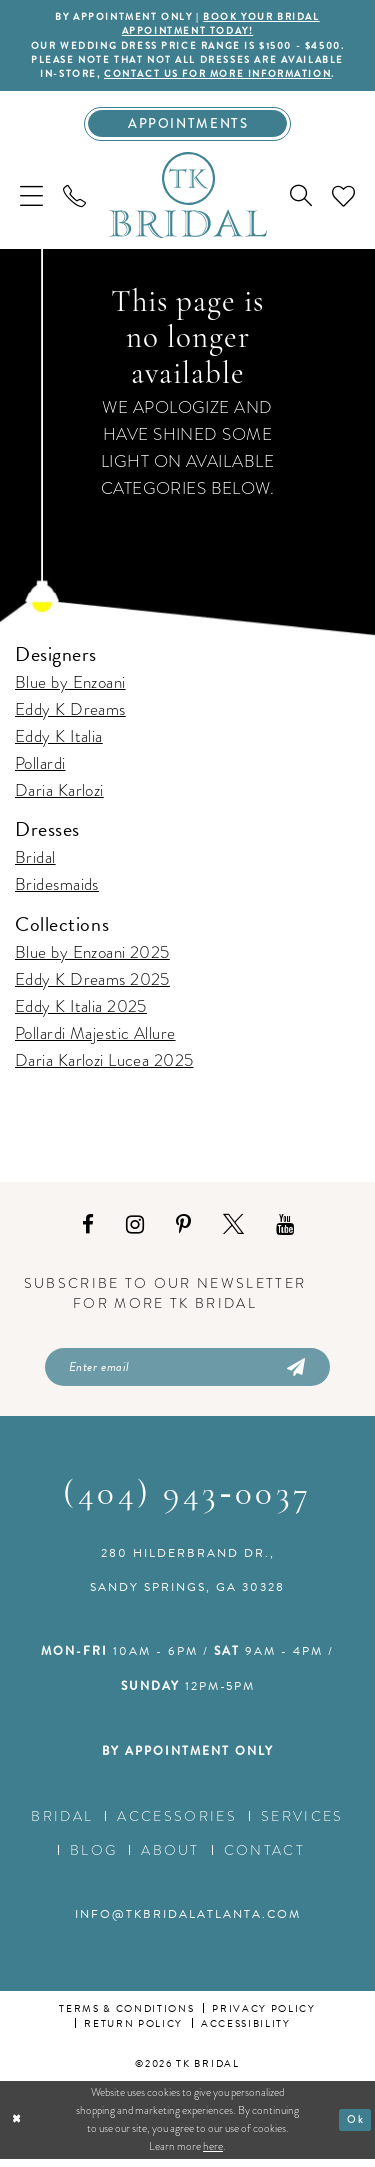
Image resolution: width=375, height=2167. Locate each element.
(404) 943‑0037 (187, 1502)
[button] (31, 200)
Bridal (35, 862)
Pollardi (40, 768)
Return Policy (133, 2030)
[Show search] (301, 201)
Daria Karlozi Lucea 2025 (104, 1065)
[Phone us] (74, 200)
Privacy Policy (263, 2015)
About (170, 1857)
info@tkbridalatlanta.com (188, 1921)
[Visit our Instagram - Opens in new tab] (135, 1230)
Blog (93, 1857)
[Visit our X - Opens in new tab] (233, 1230)
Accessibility (246, 2030)
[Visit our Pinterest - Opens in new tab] (183, 1230)
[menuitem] (31, 200)
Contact (264, 1857)
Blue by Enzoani (70, 687)
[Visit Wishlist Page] (343, 200)
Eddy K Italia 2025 (81, 1011)
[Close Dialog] (17, 2127)
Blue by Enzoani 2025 (92, 957)
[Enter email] (187, 1373)
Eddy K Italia (59, 741)
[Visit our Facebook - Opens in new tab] (88, 1230)
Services (302, 1823)
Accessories (177, 1823)
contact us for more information (219, 77)
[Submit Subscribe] (295, 1373)
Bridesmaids (57, 889)
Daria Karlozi (59, 795)
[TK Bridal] (188, 200)
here (213, 2153)
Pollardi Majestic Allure (95, 1038)
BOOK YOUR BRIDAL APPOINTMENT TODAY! (222, 24)
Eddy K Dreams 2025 (92, 984)
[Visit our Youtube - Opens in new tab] (285, 1230)
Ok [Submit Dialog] (355, 2127)
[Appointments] (187, 128)
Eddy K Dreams (70, 714)
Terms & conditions (126, 2015)
